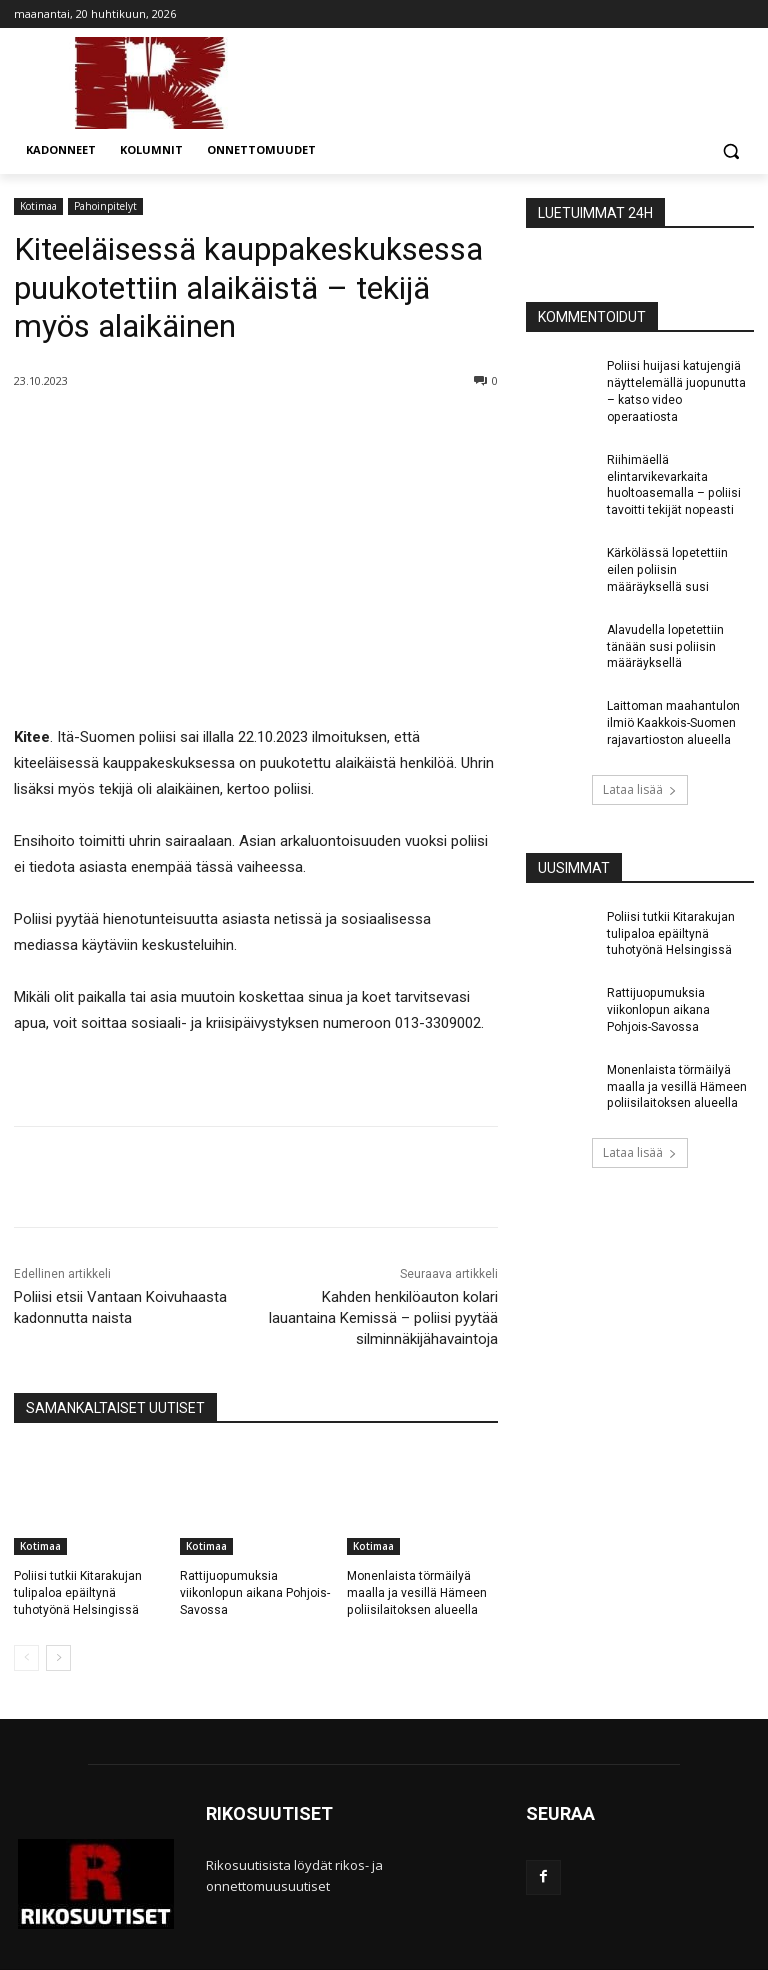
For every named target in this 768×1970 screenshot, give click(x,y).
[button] (730, 150)
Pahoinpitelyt (105, 206)
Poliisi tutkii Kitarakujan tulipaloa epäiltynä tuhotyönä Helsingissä (78, 1593)
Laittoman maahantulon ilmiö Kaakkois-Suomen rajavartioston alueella (673, 723)
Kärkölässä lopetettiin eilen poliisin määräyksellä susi (667, 570)
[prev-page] (26, 1658)
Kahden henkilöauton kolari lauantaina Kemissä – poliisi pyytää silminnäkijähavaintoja (383, 1318)
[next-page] (58, 1658)
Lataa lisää (640, 788)
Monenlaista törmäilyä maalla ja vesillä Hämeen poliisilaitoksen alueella (417, 1593)
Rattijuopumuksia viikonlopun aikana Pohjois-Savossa (254, 1593)
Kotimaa (38, 206)
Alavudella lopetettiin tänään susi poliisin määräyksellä (665, 646)
